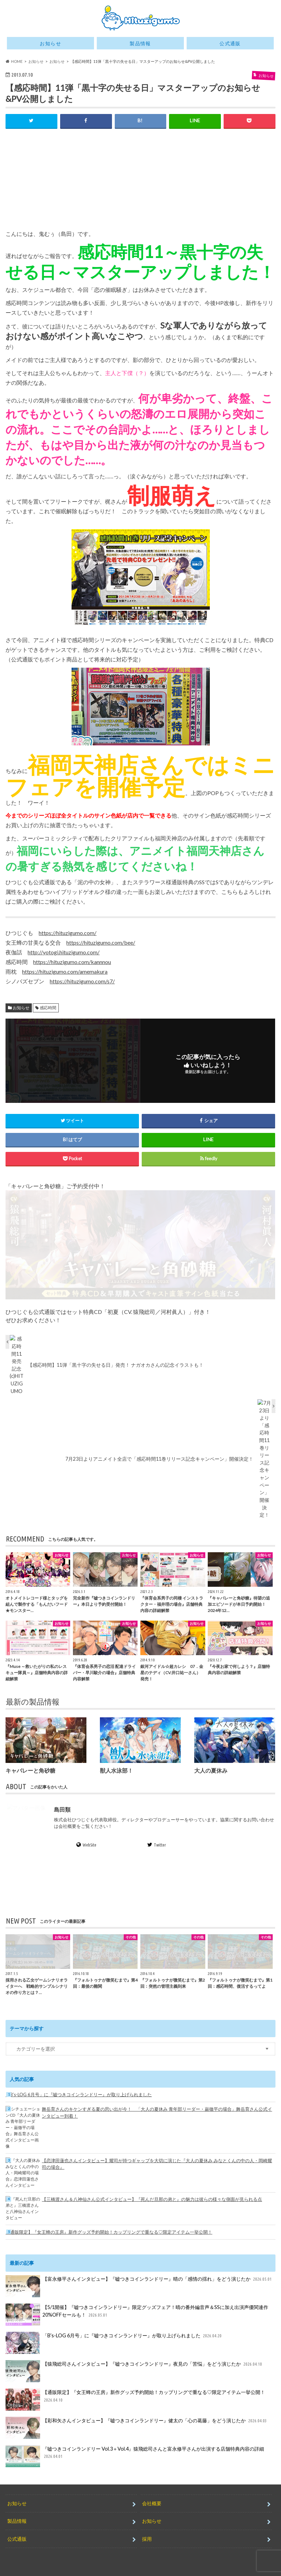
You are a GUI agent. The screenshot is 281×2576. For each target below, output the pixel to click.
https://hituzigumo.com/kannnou (72, 961)
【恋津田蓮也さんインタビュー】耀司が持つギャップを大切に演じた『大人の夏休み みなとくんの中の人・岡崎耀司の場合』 (157, 2157)
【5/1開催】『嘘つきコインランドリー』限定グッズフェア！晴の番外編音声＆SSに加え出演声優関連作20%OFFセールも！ (137, 2308)
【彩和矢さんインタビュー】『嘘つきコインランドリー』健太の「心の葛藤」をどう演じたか (137, 2421)
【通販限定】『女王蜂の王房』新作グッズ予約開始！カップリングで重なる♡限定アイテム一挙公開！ (109, 2225)
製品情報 (140, 43)
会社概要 (151, 2497)
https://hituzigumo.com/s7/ (82, 981)
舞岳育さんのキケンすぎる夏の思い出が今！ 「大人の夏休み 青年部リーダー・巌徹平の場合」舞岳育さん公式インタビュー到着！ (157, 2106)
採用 (147, 2532)
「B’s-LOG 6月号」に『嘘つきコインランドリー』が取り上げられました (79, 2088)
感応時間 (48, 1007)
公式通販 (230, 43)
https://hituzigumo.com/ (67, 932)
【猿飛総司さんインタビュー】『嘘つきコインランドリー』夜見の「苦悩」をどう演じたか (134, 2365)
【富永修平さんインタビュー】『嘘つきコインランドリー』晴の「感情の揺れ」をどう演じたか (139, 2280)
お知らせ (50, 43)
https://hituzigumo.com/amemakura (64, 971)
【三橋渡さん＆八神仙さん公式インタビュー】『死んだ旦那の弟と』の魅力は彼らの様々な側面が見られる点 (152, 2193)
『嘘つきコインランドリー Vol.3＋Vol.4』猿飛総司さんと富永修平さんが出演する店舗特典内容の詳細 (135, 2450)
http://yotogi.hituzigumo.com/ (64, 952)
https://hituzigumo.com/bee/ (100, 942)
